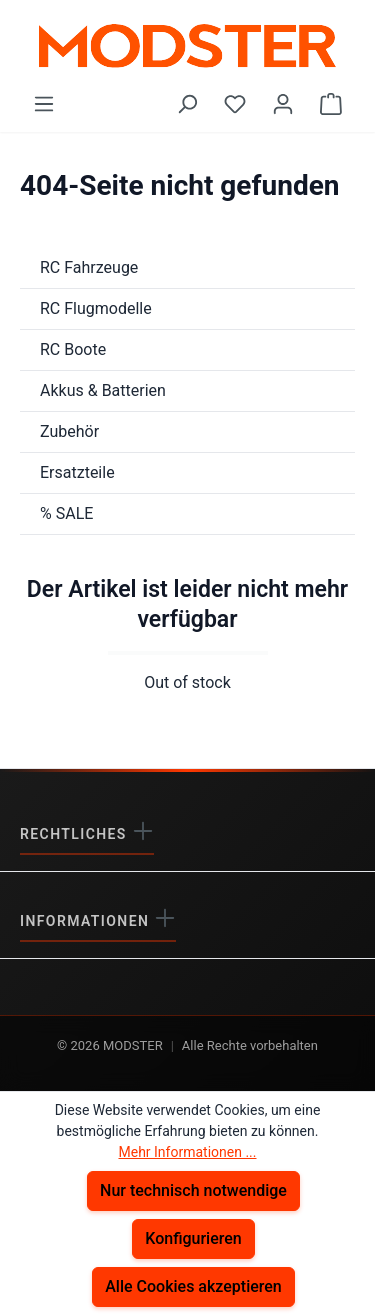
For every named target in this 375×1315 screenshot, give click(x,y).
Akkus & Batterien (103, 390)
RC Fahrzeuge (89, 267)
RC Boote (73, 349)
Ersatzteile (77, 472)
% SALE (66, 513)
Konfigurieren (193, 1238)
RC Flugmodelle (96, 308)
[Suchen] (187, 104)
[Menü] (44, 104)
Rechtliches (76, 834)
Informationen (87, 921)
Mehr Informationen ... (187, 1152)
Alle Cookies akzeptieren (193, 1286)
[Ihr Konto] (283, 104)
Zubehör (69, 431)
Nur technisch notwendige (193, 1190)
